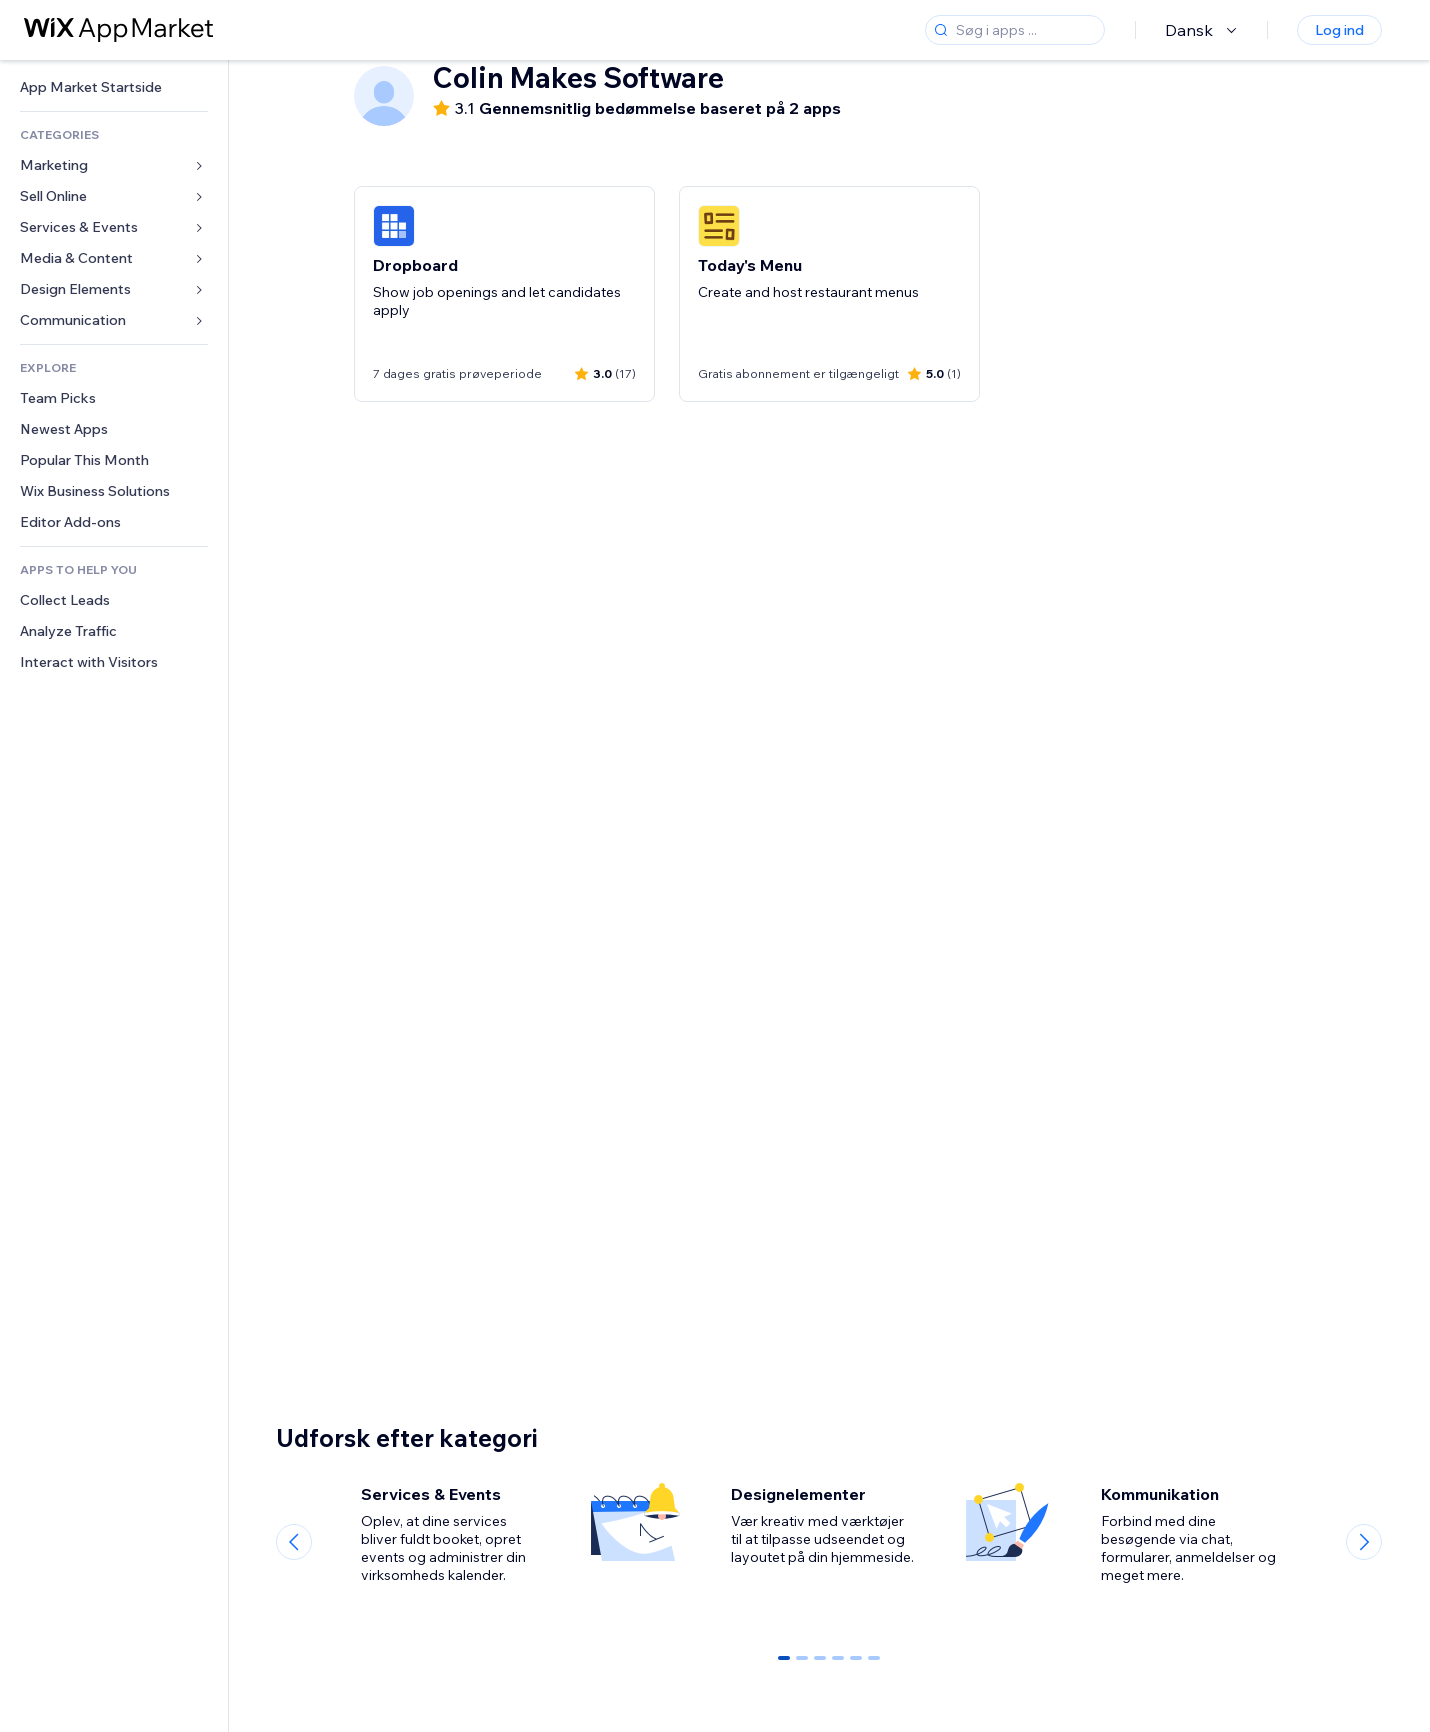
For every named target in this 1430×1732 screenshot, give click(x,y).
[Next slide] (1364, 1542)
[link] (114, 87)
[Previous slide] (294, 1542)
